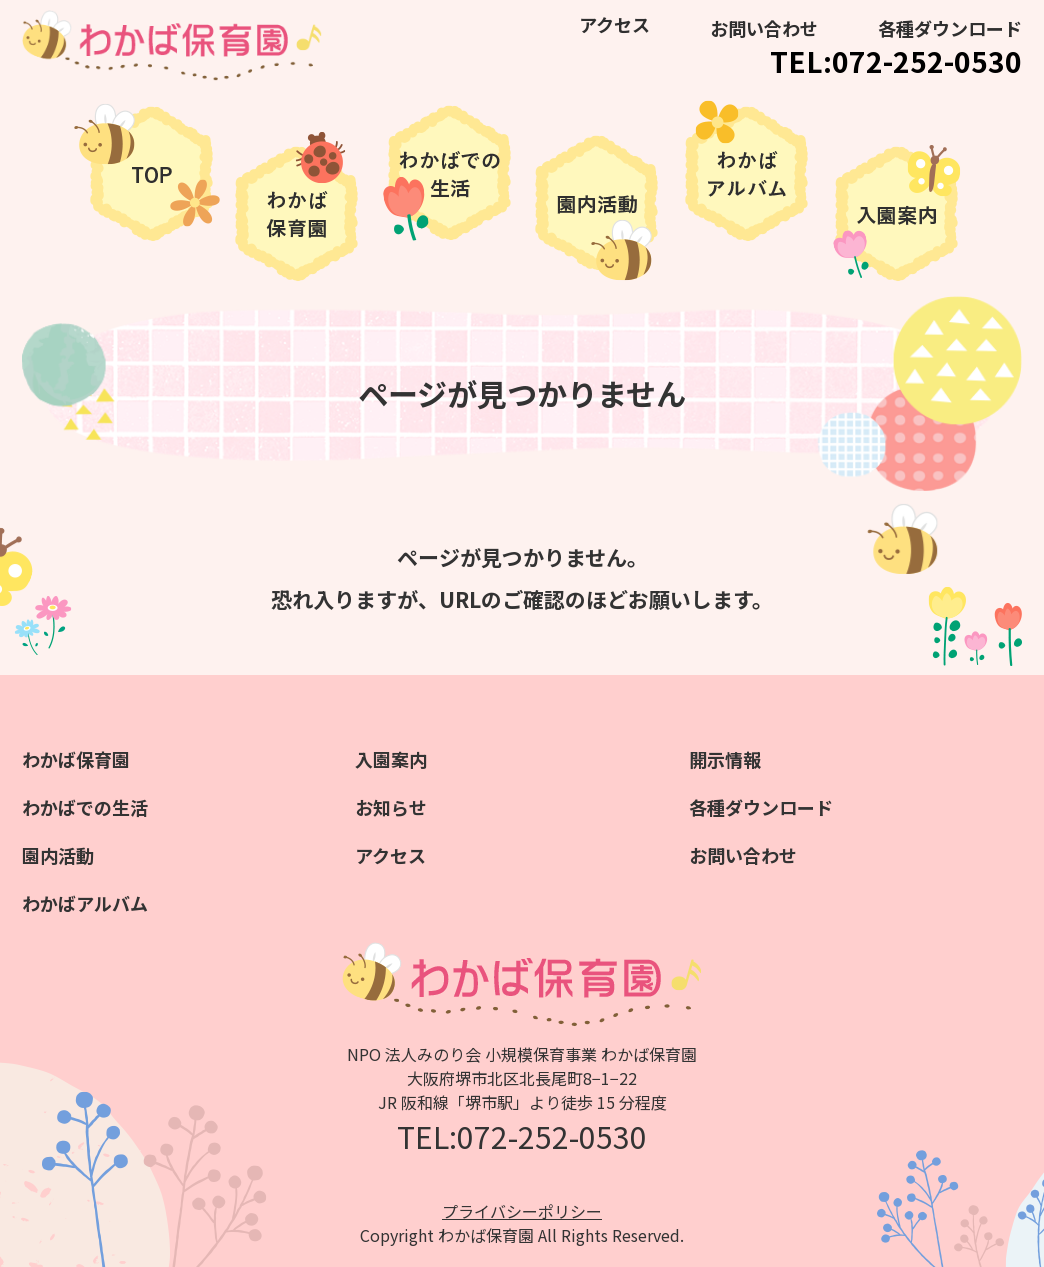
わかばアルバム (85, 903)
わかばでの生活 (85, 807)
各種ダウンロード (950, 28)
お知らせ (391, 807)
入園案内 (391, 759)
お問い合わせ (764, 28)
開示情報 (725, 759)
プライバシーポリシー (522, 1211)
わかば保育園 (76, 759)
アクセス (614, 24)
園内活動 (58, 855)
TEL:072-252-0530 (896, 61)
